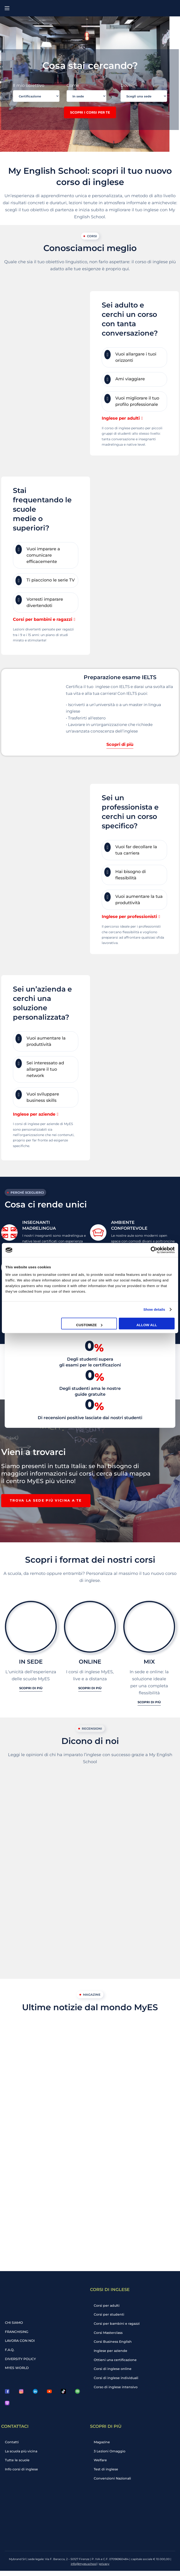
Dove (125, 85)
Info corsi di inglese (21, 2474)
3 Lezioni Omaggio (109, 2455)
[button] (122, 418)
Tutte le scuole (17, 2464)
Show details (154, 1309)
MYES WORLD (17, 2371)
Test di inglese (106, 2474)
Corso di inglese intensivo (115, 2392)
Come (73, 85)
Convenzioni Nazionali (112, 2483)
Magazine (102, 2446)
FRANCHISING (17, 2334)
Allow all (146, 1325)
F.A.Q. (10, 2352)
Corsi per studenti (109, 2317)
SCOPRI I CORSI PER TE (90, 112)
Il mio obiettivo (28, 85)
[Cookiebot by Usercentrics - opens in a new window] (154, 1250)
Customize (89, 1325)
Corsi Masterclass (108, 2335)
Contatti (12, 2446)
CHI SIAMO (14, 2324)
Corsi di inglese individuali (115, 2382)
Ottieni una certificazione (114, 2363)
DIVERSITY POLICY (20, 2362)
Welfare (101, 2464)
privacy (104, 2569)
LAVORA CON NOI (20, 2343)
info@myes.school (84, 2569)
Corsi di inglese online (112, 2373)
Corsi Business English (113, 2345)
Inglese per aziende (110, 2354)
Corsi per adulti (107, 2307)
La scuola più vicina (21, 2455)
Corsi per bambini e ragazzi (116, 2326)
